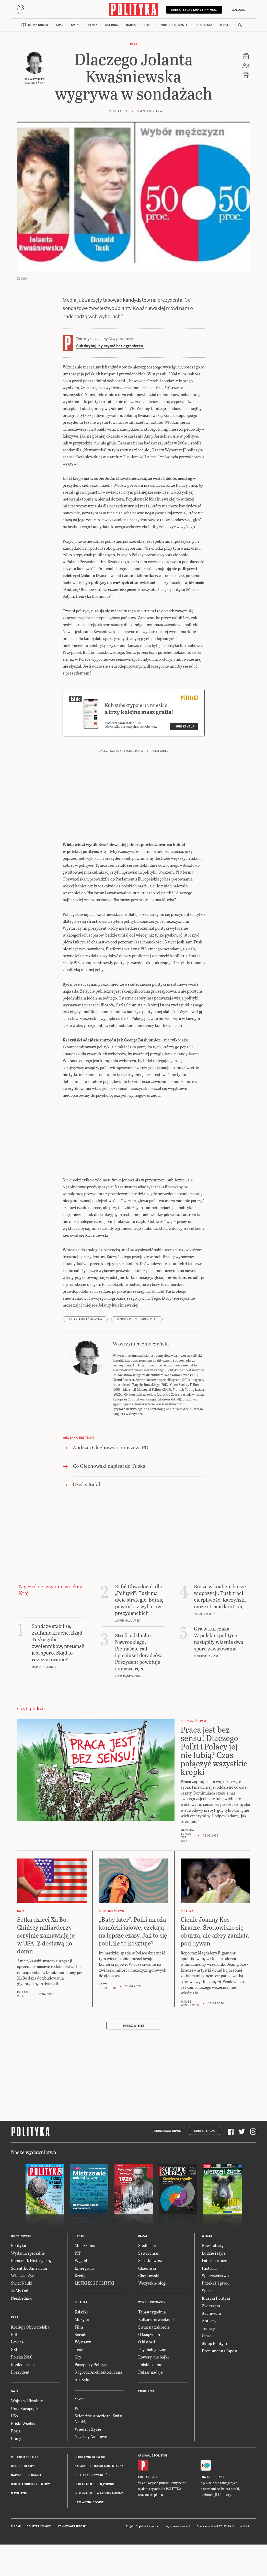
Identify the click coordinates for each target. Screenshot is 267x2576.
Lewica (17, 2342)
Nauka (131, 25)
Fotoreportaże (214, 2261)
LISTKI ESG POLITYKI (94, 2284)
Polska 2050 (21, 2358)
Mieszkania (85, 2246)
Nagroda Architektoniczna (98, 2372)
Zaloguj (238, 10)
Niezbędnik (21, 2299)
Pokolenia (204, 25)
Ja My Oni (19, 2291)
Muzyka (82, 2320)
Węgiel (81, 2261)
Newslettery (213, 2246)
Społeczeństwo (215, 2276)
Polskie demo (150, 2365)
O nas (207, 2336)
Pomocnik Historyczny (31, 2261)
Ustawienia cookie (89, 2503)
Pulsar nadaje (150, 2372)
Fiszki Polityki (212, 2477)
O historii (146, 2342)
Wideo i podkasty (174, 25)
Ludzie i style (214, 2253)
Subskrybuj (184, 727)
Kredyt (81, 2276)
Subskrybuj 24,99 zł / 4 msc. (193, 10)
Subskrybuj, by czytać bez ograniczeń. (110, 346)
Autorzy (209, 2321)
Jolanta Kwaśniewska (85, 1319)
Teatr (79, 2350)
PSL (14, 2350)
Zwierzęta (211, 2306)
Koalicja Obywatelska (30, 2327)
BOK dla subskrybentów (30, 2484)
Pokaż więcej (133, 2026)
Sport (207, 2291)
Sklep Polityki (214, 2344)
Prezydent (20, 2372)
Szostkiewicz (150, 2261)
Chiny (16, 2439)
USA (14, 2416)
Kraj (59, 25)
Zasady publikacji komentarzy (99, 2466)
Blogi (148, 25)
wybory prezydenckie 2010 (137, 1319)
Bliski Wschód (24, 2424)
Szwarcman (148, 2253)
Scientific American (29, 2268)
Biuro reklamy (22, 2466)
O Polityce (19, 2494)
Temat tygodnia (152, 2312)
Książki (81, 2312)
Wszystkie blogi (152, 2284)
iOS (140, 2477)
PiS (14, 2335)
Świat (75, 25)
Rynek (93, 25)
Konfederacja (23, 2365)
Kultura (111, 25)
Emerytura (84, 2268)
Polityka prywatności (92, 2475)
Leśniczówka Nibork (71, 2526)
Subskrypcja (204, 2131)
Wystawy (83, 2342)
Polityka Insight (39, 2526)
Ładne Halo (153, 2526)
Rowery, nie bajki (153, 2358)
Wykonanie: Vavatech (178, 2526)
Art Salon (83, 2380)
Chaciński (147, 2268)
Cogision (141, 2526)
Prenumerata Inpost (166, 2131)
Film (79, 2327)
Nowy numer (38, 25)
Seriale (81, 2335)
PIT (78, 2253)
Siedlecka (147, 2246)
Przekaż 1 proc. (215, 2284)
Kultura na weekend (156, 2320)
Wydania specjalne (28, 2253)
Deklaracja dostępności (94, 2484)
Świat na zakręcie (154, 2327)
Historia (209, 2268)
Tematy (208, 2329)
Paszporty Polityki (91, 2365)
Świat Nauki (21, 2284)
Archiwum (211, 2314)
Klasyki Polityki (216, 2299)
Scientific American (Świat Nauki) (99, 2419)
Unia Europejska (26, 2409)
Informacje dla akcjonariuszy (99, 2494)
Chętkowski (148, 2276)
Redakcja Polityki (25, 2457)
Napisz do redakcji (26, 2475)
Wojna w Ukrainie (27, 2401)
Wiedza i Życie (24, 2276)
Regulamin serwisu (90, 2457)
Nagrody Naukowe (91, 2437)
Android (151, 2477)
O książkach (149, 2335)
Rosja (16, 2431)
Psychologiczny (152, 2350)
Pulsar (80, 2409)
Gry (78, 2358)
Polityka (18, 2246)
